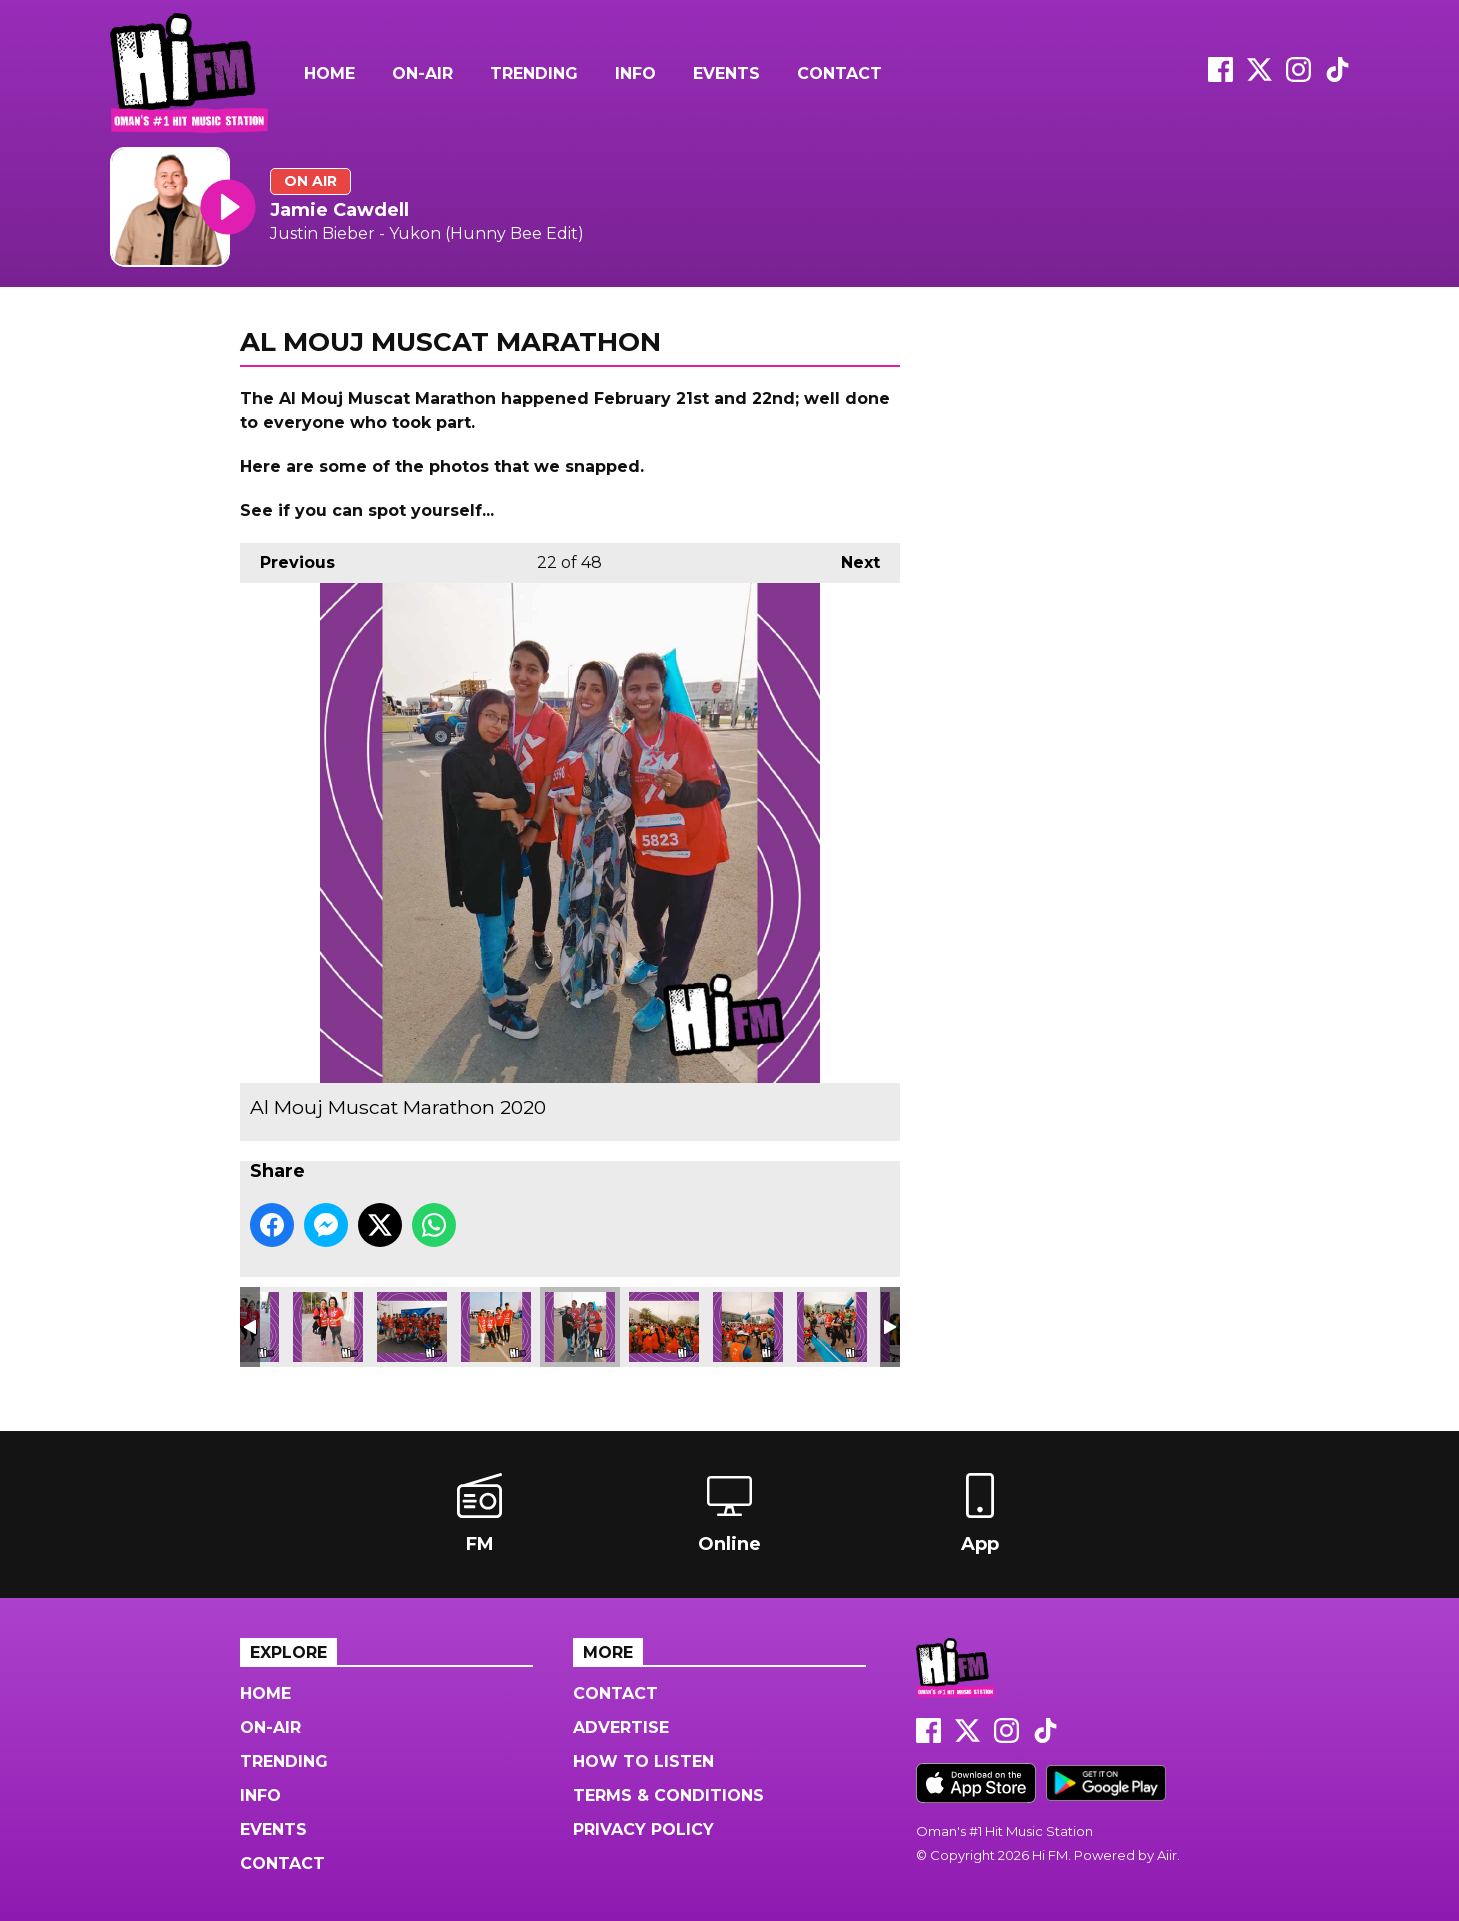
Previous (287, 557)
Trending (534, 73)
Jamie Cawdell (339, 210)
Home (329, 73)
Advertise (621, 1727)
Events (726, 73)
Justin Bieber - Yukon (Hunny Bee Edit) (427, 233)
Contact (839, 73)
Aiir (1167, 1855)
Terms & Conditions (668, 1795)
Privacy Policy (643, 1829)
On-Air (422, 73)
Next (850, 557)
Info (635, 73)
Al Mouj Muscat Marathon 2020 (328, 1327)
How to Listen (643, 1761)
